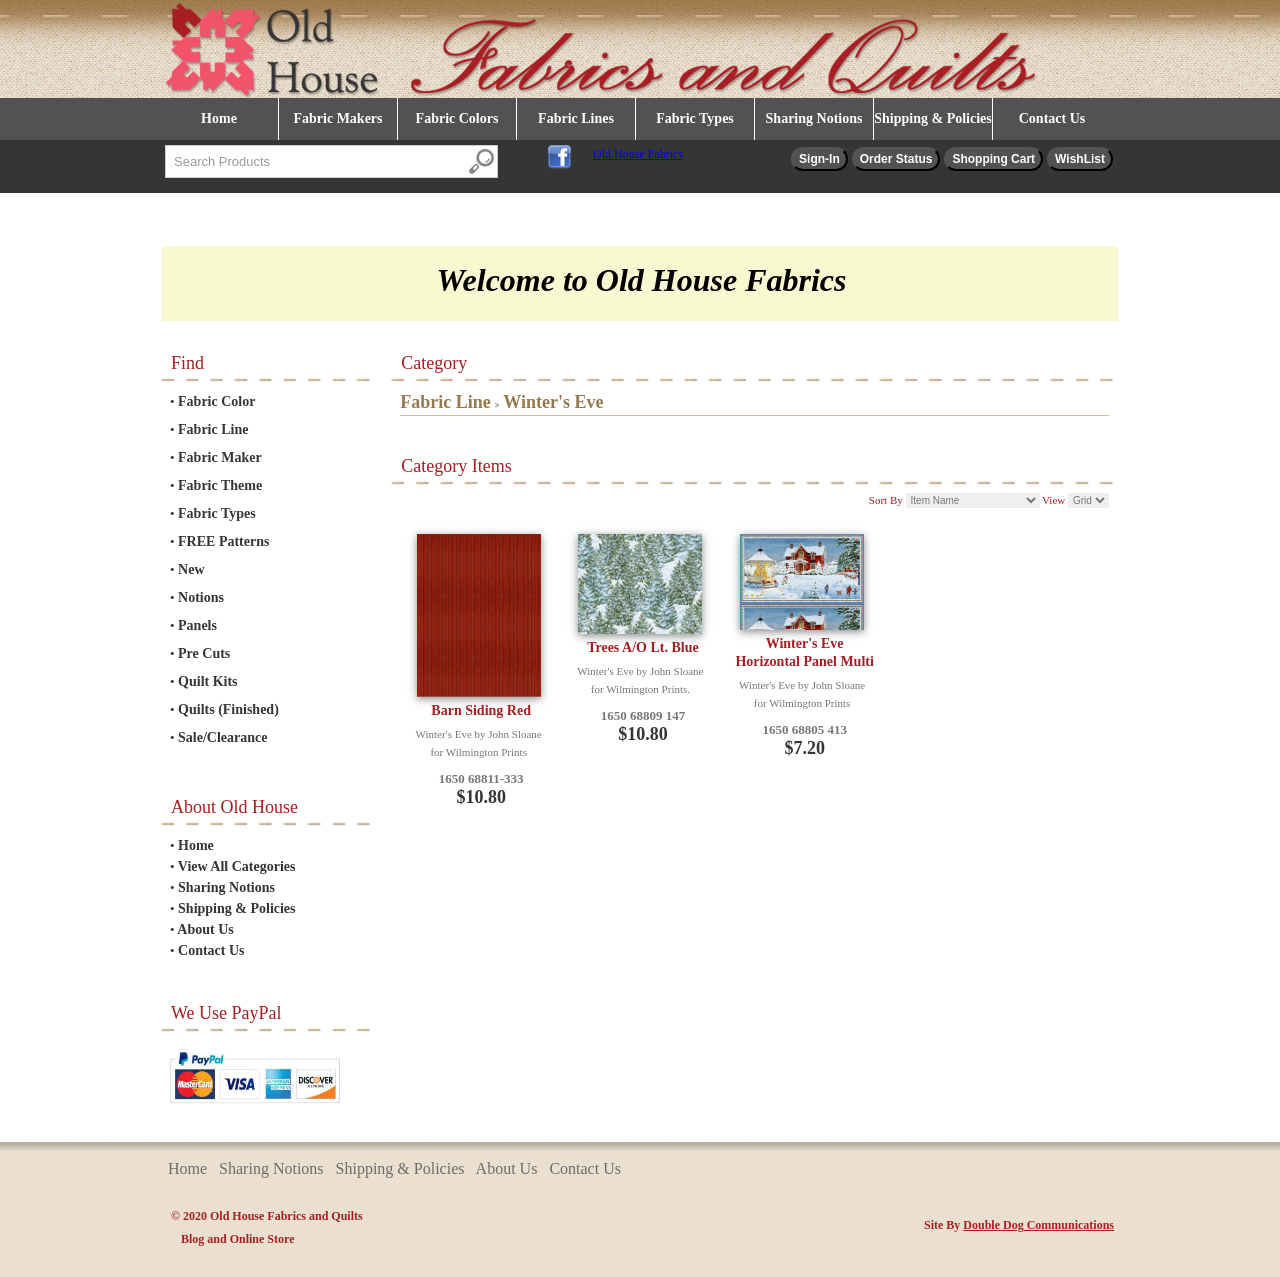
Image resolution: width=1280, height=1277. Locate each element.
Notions (201, 597)
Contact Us (1052, 118)
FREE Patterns (223, 541)
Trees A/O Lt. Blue (642, 647)
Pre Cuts (204, 653)
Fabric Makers (337, 118)
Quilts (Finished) (228, 709)
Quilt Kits (208, 681)
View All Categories (237, 866)
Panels (197, 625)
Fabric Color (216, 401)
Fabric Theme (220, 485)
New (191, 569)
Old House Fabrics (638, 154)
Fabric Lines (576, 118)
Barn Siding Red (481, 710)
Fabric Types (695, 118)
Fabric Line (213, 429)
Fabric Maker (220, 457)
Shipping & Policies (932, 118)
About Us (205, 929)
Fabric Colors (457, 118)
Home (219, 118)
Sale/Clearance (222, 737)
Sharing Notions (814, 118)
